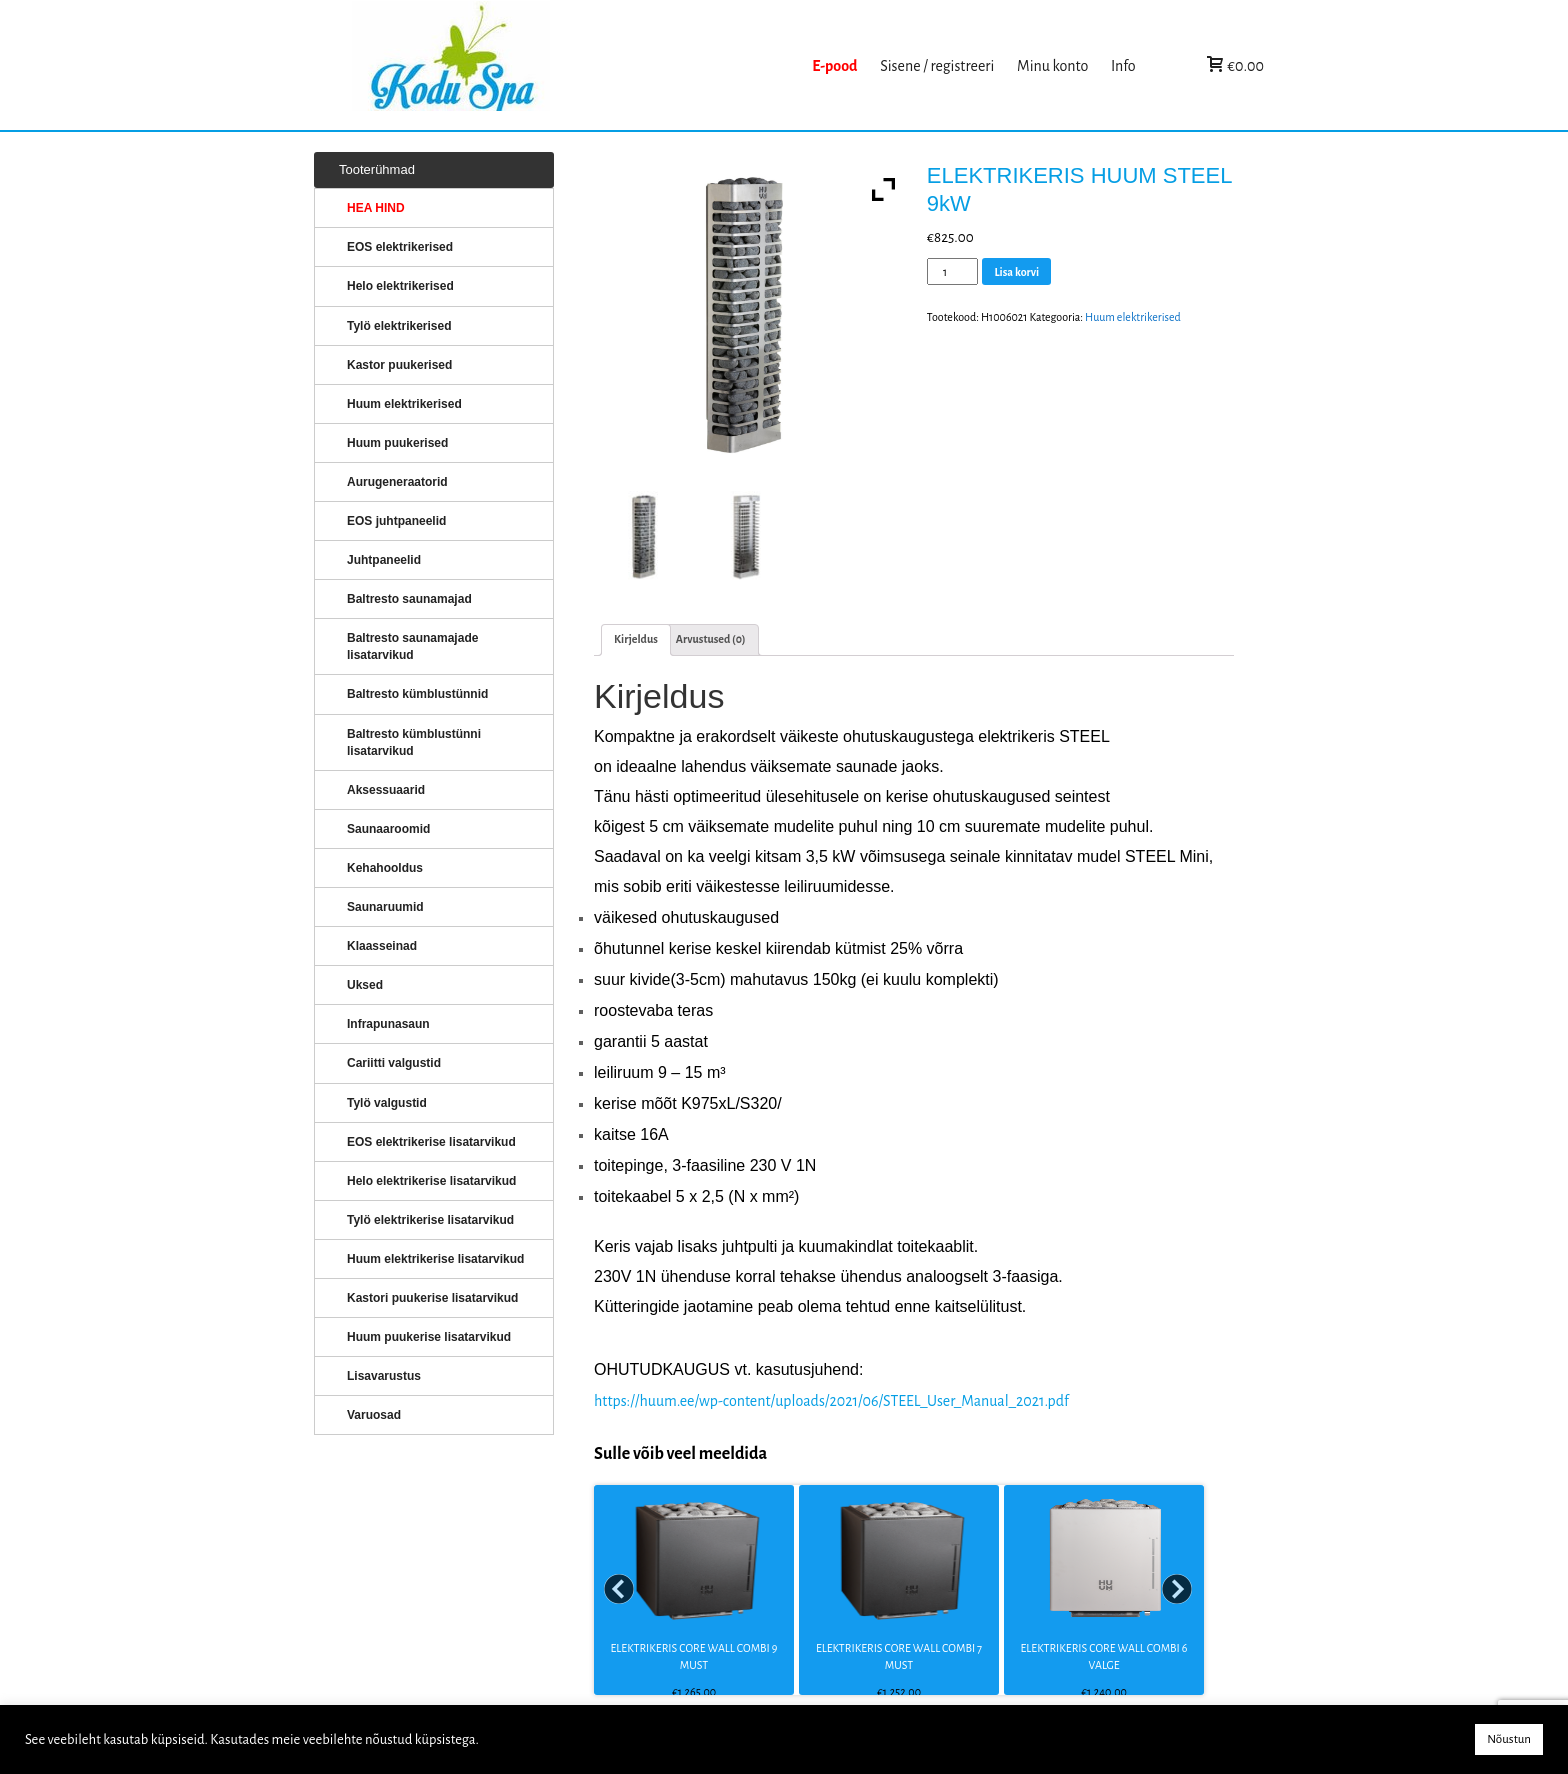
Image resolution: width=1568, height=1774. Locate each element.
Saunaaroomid (388, 829)
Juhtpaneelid (384, 560)
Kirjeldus (636, 639)
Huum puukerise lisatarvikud (429, 1337)
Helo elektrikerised (400, 286)
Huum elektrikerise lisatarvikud (435, 1259)
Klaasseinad (382, 946)
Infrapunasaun (388, 1024)
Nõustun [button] (1509, 1739)
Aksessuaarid (386, 790)
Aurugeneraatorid (397, 482)
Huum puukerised (397, 443)
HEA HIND (376, 208)
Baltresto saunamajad (409, 599)
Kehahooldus (385, 868)
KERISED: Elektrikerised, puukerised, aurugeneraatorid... (577, 65)
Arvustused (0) (711, 639)
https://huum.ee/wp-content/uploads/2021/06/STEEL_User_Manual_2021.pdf (831, 1401)
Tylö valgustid (387, 1103)
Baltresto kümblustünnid (417, 694)
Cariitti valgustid (394, 1063)
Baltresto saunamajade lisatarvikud (412, 646)
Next (1178, 1590)
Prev (620, 1590)
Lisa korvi (1016, 272)
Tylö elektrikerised (399, 326)
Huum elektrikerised (1133, 317)
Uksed (365, 985)
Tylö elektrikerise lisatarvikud (430, 1220)
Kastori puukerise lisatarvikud (432, 1298)
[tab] (636, 639)
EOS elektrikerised (400, 247)
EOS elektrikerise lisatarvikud (431, 1142)
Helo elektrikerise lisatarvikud (431, 1181)
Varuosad (374, 1415)
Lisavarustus (384, 1376)
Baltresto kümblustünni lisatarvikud (414, 742)
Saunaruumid (385, 907)
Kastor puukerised (399, 365)
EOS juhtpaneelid (396, 521)
